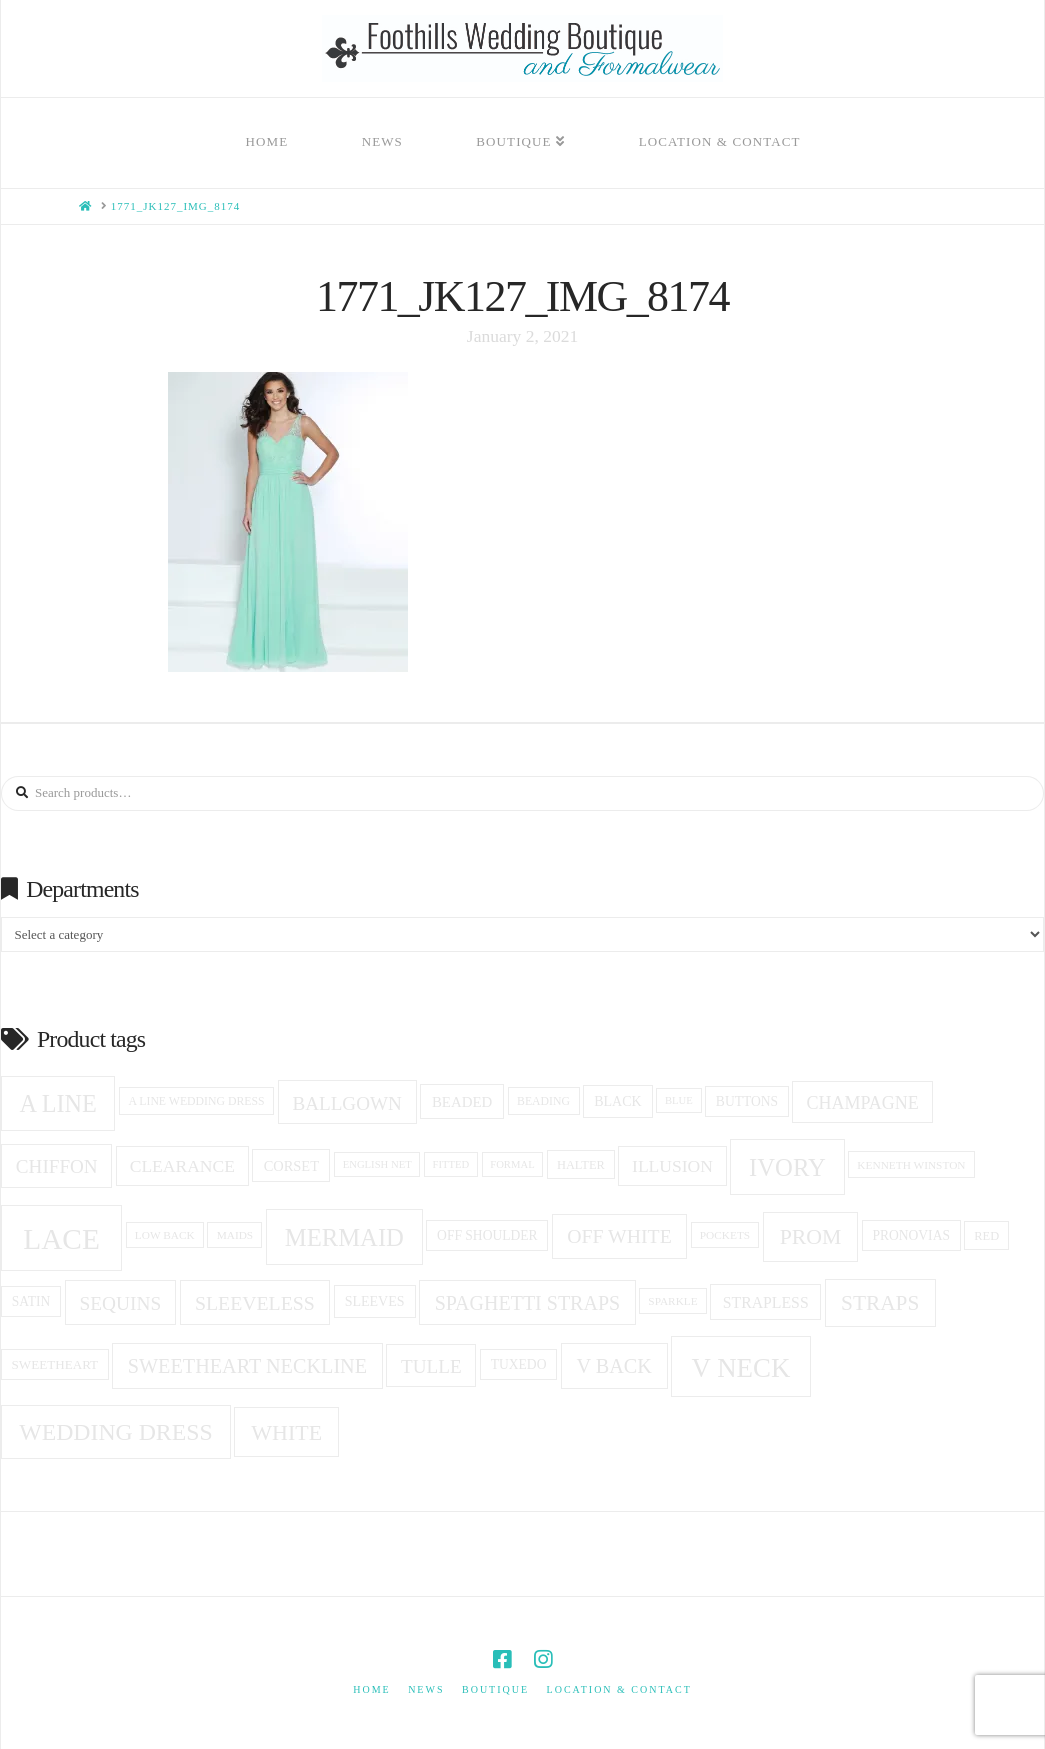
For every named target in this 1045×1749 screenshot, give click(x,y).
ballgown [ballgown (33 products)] (346, 1103)
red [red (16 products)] (986, 1236)
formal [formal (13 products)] (512, 1164)
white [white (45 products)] (286, 1432)
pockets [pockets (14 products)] (725, 1235)
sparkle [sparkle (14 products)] (672, 1301)
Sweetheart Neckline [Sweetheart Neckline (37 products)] (247, 1366)
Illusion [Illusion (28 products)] (672, 1166)
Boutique (495, 1689)
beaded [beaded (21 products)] (462, 1102)
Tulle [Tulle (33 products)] (431, 1366)
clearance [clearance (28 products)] (182, 1166)
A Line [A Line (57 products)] (58, 1103)
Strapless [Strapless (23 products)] (766, 1302)
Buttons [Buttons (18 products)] (747, 1101)
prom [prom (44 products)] (811, 1237)
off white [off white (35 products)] (619, 1236)
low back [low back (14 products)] (165, 1235)
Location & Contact (619, 1689)
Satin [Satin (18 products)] (31, 1301)
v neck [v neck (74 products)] (741, 1368)
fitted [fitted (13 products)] (451, 1164)
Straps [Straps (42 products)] (880, 1303)
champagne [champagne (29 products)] (862, 1103)
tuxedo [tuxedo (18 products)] (519, 1364)
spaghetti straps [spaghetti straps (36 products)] (527, 1303)
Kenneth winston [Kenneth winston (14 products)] (911, 1165)
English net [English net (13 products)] (377, 1164)
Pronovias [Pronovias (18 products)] (911, 1235)
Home (371, 1689)
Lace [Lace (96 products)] (61, 1239)
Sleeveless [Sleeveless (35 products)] (255, 1303)
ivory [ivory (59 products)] (787, 1167)
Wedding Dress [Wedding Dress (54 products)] (115, 1432)
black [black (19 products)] (617, 1101)
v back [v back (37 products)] (613, 1366)
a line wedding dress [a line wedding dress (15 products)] (196, 1101)
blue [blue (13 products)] (679, 1100)
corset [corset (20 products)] (291, 1166)
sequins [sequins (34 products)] (121, 1303)
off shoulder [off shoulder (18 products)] (487, 1235)
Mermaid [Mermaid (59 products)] (344, 1237)
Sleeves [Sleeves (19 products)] (375, 1301)
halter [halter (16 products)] (581, 1165)
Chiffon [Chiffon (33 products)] (57, 1166)
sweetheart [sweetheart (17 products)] (55, 1364)
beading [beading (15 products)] (543, 1101)
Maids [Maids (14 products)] (235, 1235)
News (426, 1689)
